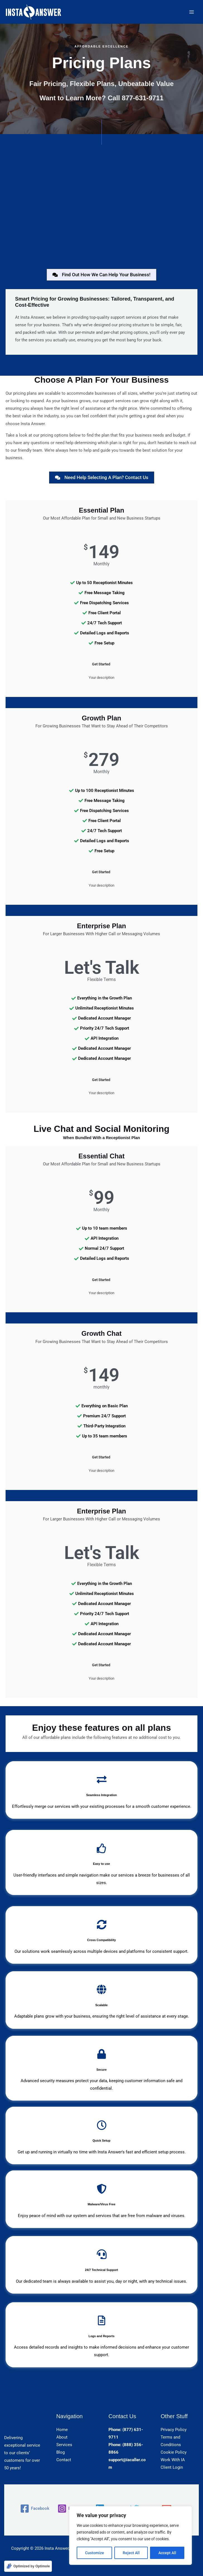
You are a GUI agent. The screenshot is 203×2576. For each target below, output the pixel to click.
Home (62, 2429)
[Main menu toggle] (191, 12)
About (61, 2437)
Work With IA (173, 2459)
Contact (63, 2459)
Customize (94, 2553)
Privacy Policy (174, 2429)
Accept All (167, 2553)
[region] (130, 2535)
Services (64, 2444)
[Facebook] (34, 2508)
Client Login (172, 2467)
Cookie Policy (174, 2452)
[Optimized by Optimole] (28, 2566)
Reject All (131, 2553)
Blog (60, 2452)
